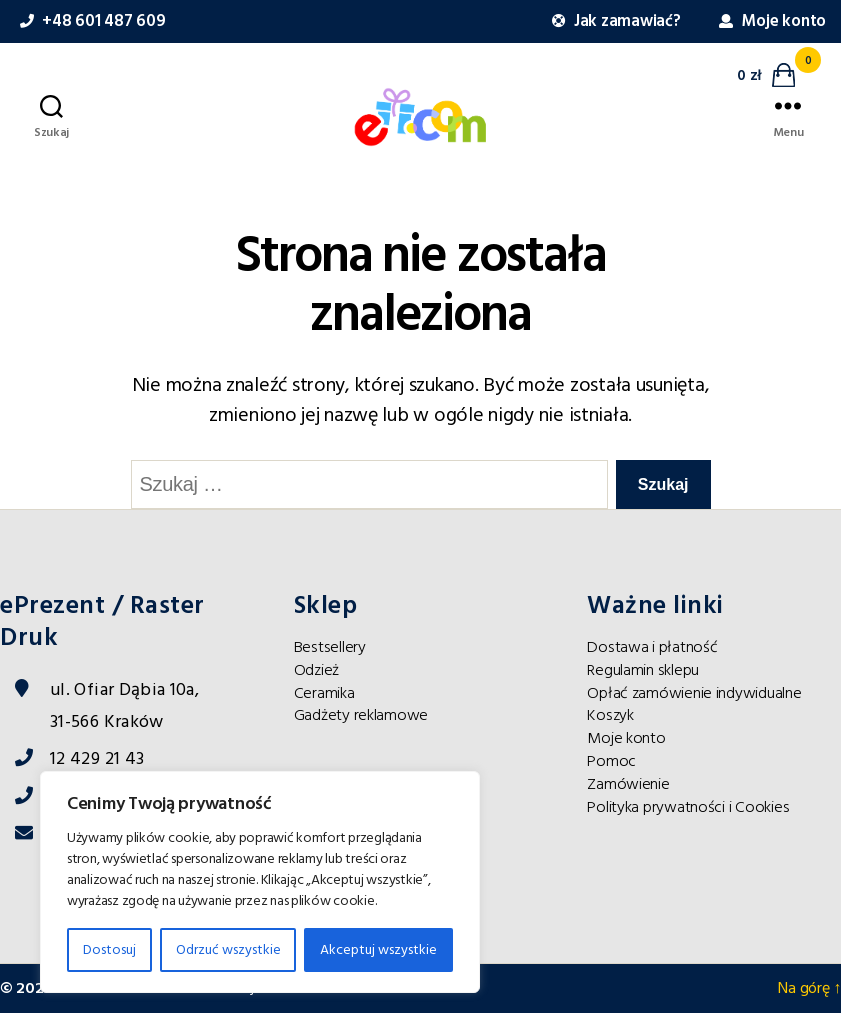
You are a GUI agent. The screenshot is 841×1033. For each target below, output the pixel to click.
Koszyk (610, 735)
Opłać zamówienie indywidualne (694, 713)
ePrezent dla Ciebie (125, 1008)
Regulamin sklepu (643, 690)
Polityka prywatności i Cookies (688, 827)
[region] (260, 882)
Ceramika (324, 713)
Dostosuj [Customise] (109, 950)
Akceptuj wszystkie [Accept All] (378, 950)
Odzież (316, 690)
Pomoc (611, 781)
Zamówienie (628, 804)
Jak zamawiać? (614, 21)
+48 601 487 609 (90, 21)
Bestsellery (330, 667)
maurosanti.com (390, 1008)
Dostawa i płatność (652, 667)
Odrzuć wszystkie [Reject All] (228, 950)
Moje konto (770, 21)
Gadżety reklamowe (361, 735)
